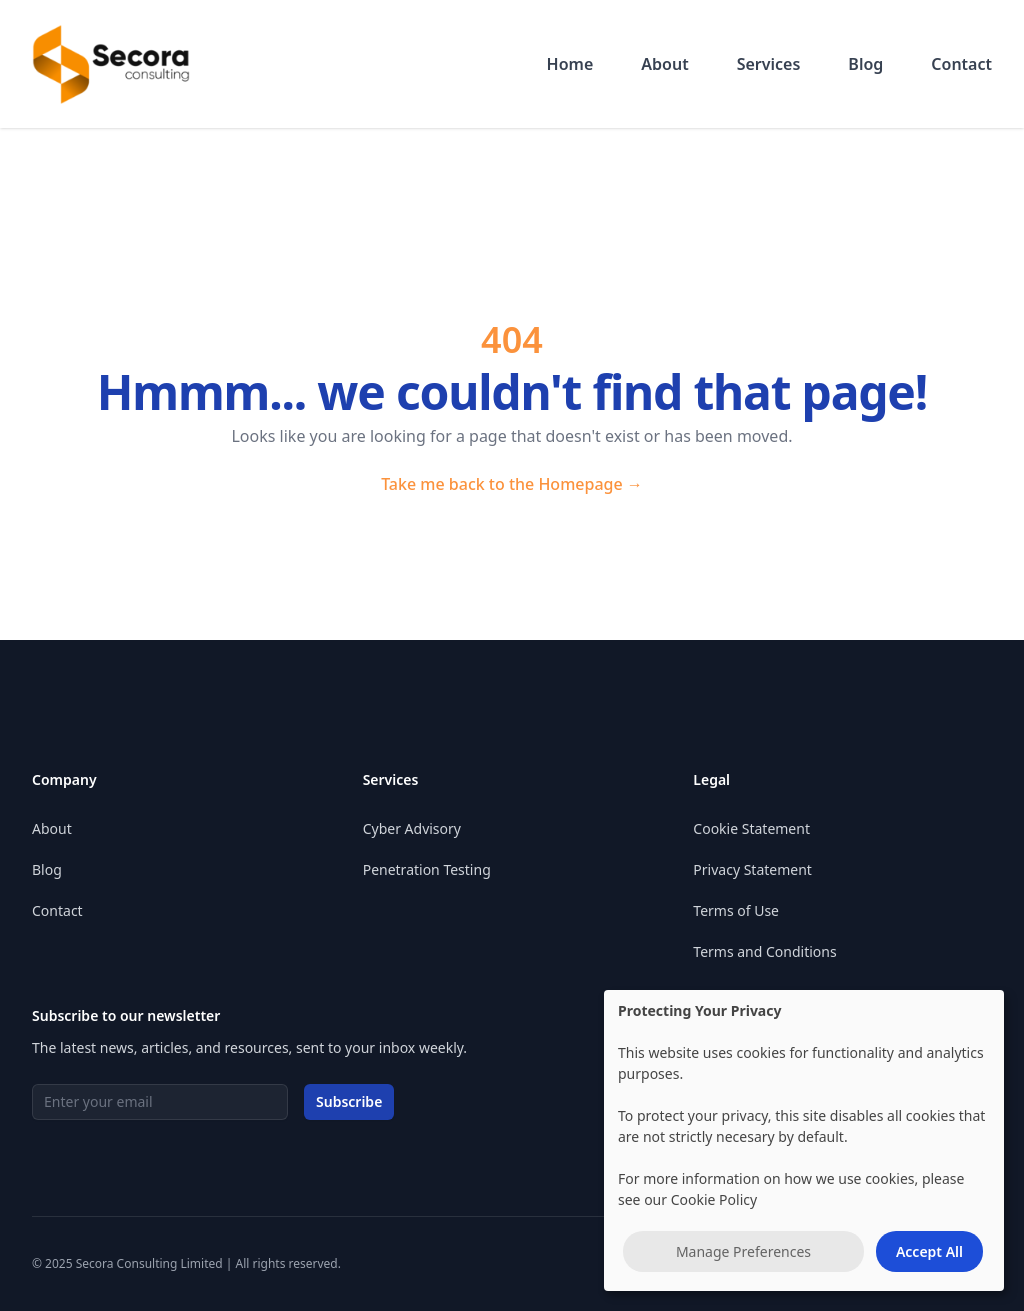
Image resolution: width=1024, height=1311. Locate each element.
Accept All (929, 1251)
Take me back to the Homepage (512, 484)
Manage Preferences (743, 1251)
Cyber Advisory (412, 828)
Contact (961, 64)
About (664, 64)
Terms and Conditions (764, 951)
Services (769, 64)
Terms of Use (736, 910)
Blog (865, 64)
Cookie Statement (751, 828)
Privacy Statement (752, 869)
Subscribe (349, 1101)
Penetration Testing (427, 869)
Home (570, 64)
